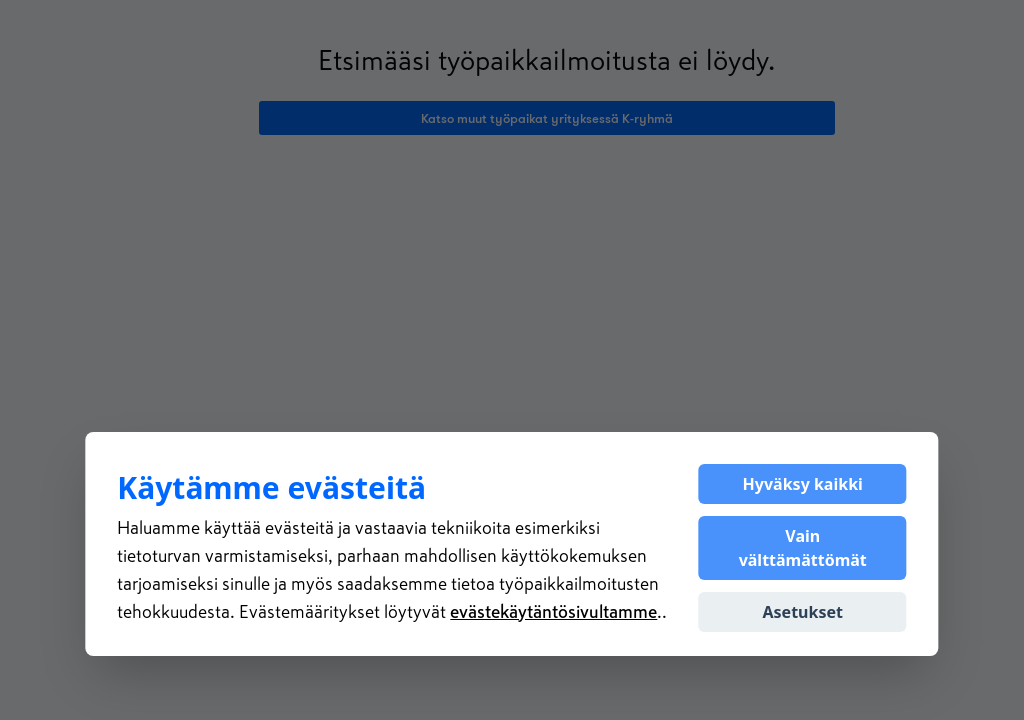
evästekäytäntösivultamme (553, 612)
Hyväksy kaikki (803, 484)
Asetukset (803, 612)
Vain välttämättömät (803, 548)
